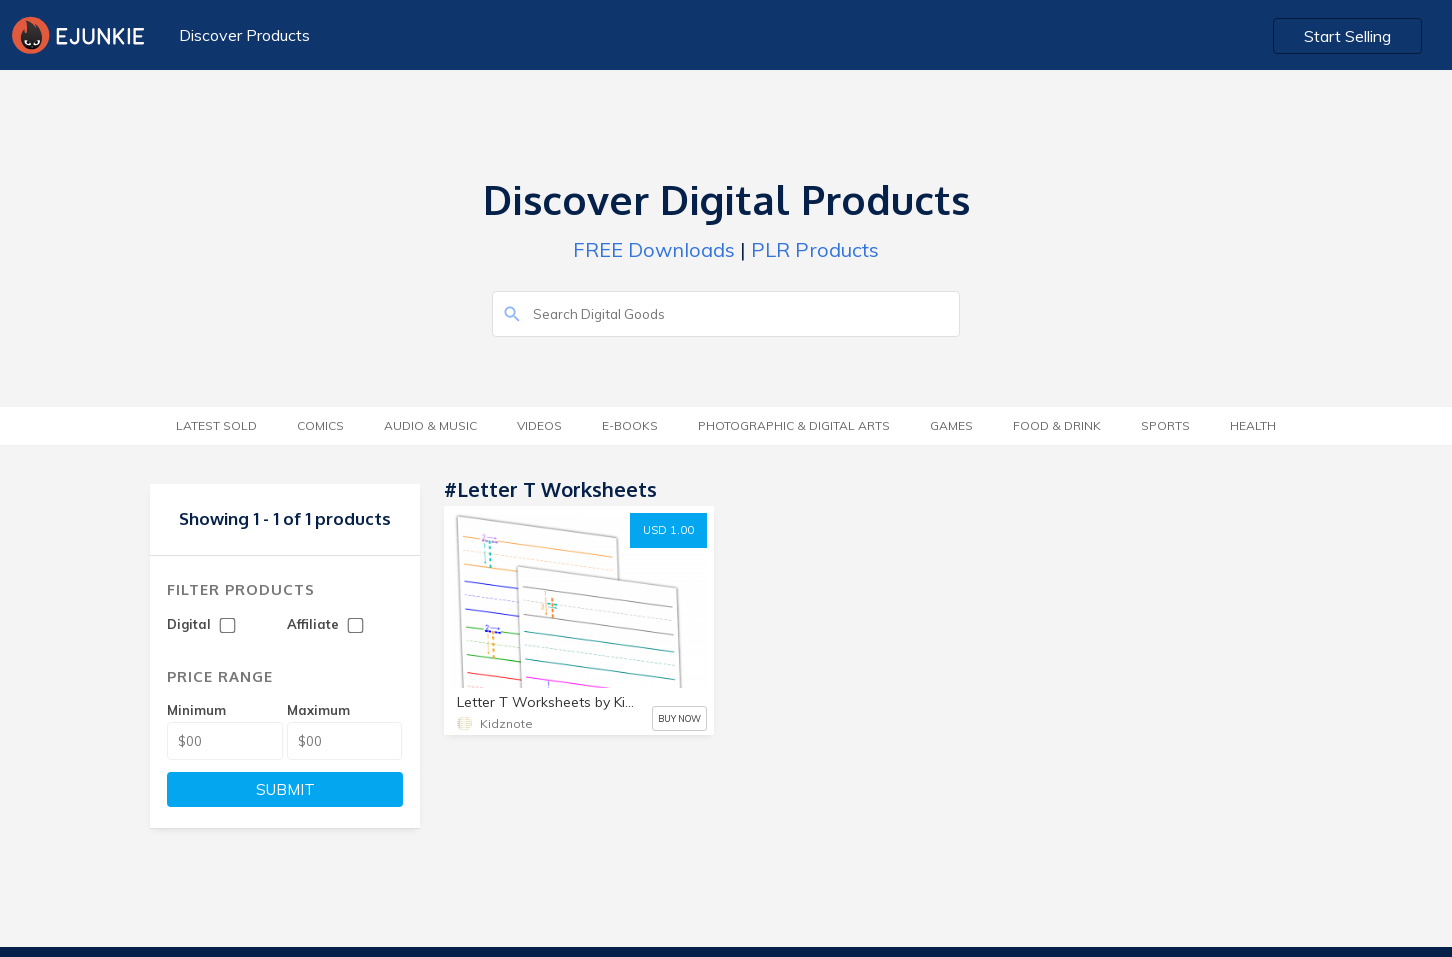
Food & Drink (1057, 425)
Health (1253, 425)
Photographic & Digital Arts (794, 425)
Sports (1165, 425)
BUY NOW (679, 718)
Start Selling (1347, 36)
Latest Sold (216, 425)
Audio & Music (430, 425)
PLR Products (815, 249)
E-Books (630, 425)
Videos (539, 425)
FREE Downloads (654, 249)
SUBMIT (285, 789)
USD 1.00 (668, 530)
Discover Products (244, 35)
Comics (320, 425)
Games (951, 425)
